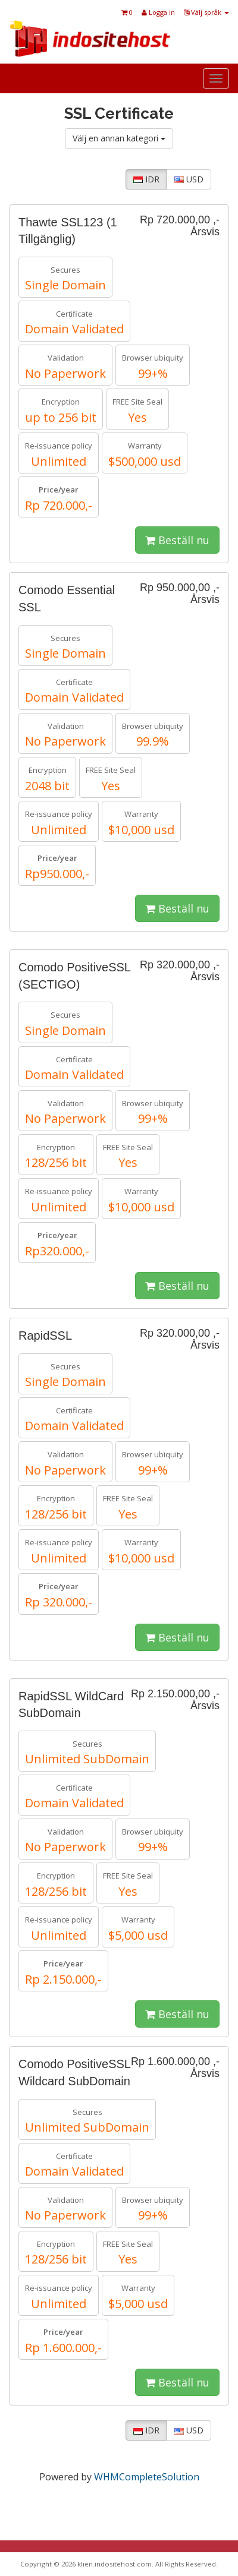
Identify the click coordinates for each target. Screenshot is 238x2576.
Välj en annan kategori (119, 138)
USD (188, 179)
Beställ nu (177, 540)
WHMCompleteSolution (146, 2476)
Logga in (158, 12)
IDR (146, 179)
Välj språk (206, 12)
